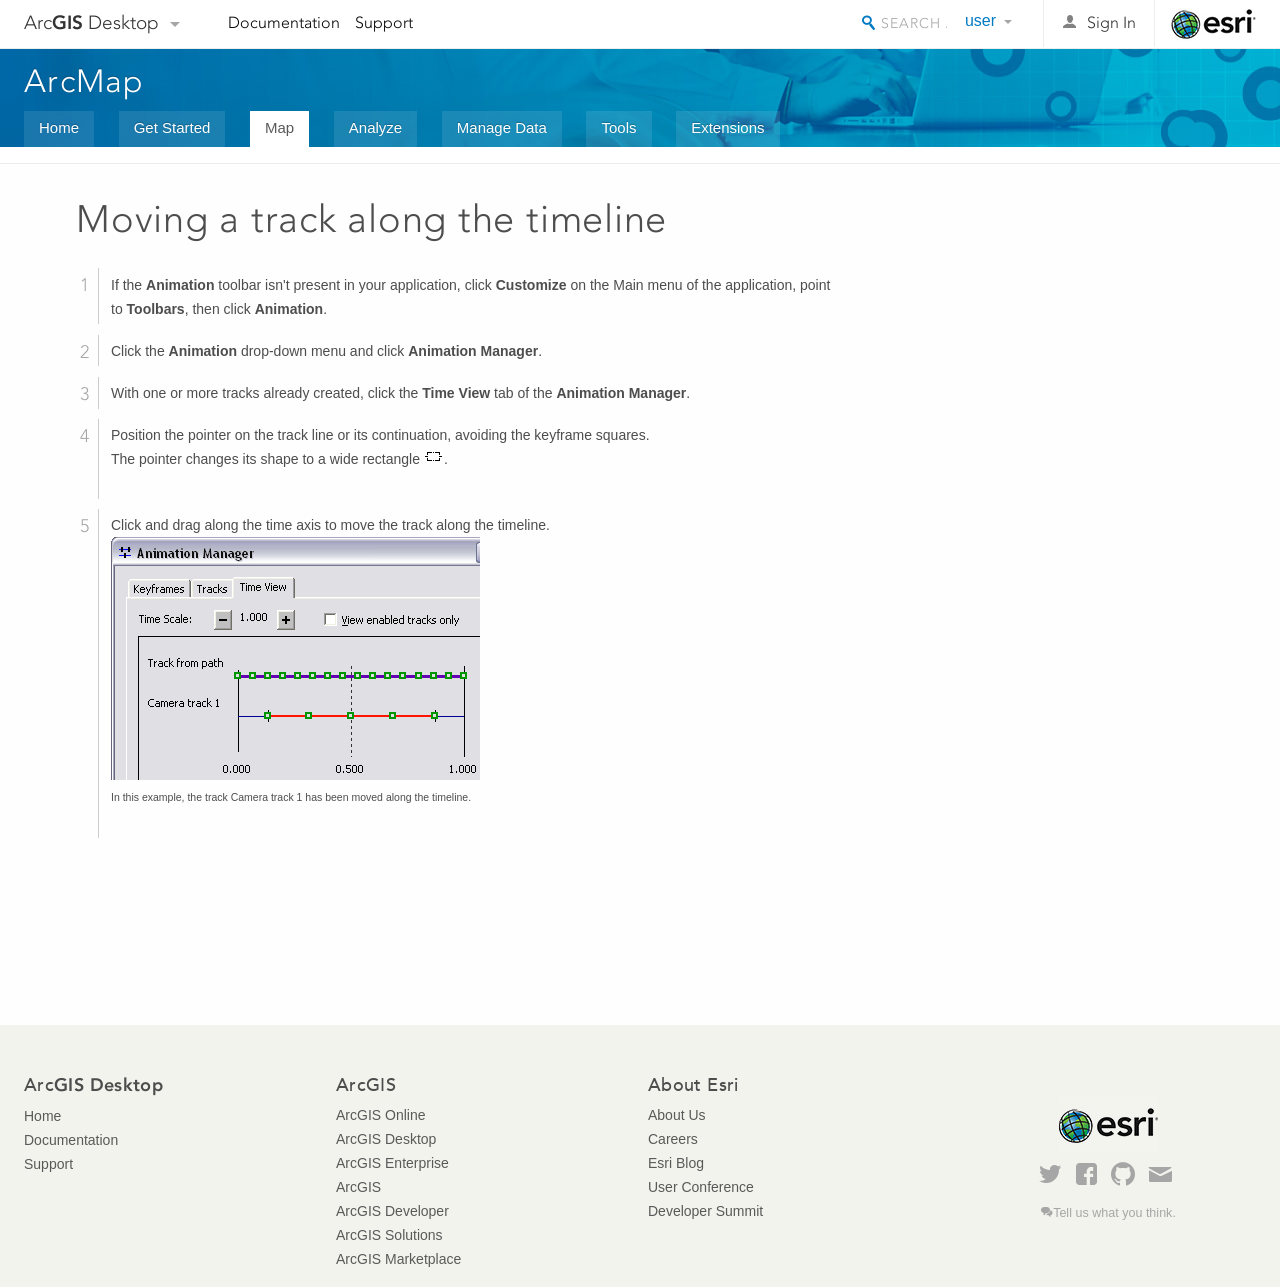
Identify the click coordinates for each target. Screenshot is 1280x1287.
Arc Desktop (91, 22)
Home (59, 127)
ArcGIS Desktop (386, 1139)
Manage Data (502, 127)
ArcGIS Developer (392, 1211)
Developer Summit (705, 1211)
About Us (677, 1115)
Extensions (727, 127)
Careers (673, 1139)
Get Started (172, 127)
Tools (618, 127)
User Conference (701, 1187)
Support (384, 22)
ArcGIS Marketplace (398, 1259)
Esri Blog (676, 1163)
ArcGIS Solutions (389, 1235)
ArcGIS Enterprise (392, 1163)
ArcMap (84, 81)
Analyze (375, 127)
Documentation (284, 22)
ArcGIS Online (380, 1115)
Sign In (1111, 22)
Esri (1213, 24)
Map (279, 127)
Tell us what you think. (1114, 1213)
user (980, 20)
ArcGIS (358, 1187)
